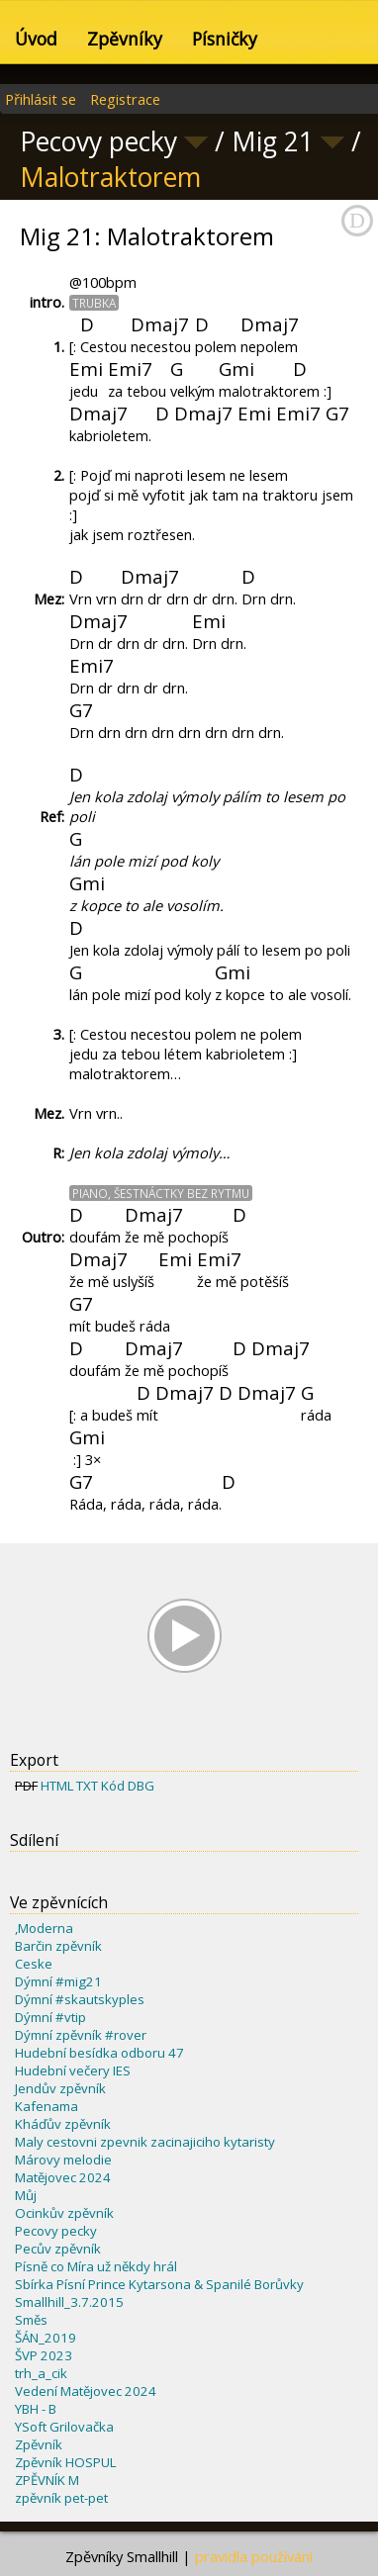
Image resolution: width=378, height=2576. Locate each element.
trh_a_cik (41, 2373)
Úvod (36, 38)
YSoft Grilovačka (64, 2427)
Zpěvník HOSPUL (65, 2462)
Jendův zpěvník (60, 2088)
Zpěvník (38, 2444)
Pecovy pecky (56, 2231)
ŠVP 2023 (43, 2355)
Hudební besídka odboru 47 (99, 2053)
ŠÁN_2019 (45, 2337)
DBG (141, 1785)
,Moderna (44, 1928)
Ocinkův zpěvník (64, 2213)
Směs (31, 2320)
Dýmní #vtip (50, 2017)
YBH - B (35, 2409)
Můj (26, 2195)
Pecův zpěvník (58, 2248)
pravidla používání (254, 2556)
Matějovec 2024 (63, 2177)
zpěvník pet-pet (61, 2498)
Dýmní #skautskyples (79, 1999)
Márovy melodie (63, 2159)
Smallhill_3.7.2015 (69, 2302)
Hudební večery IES (73, 2070)
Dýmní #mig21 (58, 1981)
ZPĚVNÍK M (47, 2480)
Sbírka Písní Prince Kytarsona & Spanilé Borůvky (159, 2284)
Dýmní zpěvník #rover (80, 2035)
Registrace (125, 99)
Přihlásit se (40, 99)
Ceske (33, 1964)
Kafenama (46, 2106)
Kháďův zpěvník (63, 2124)
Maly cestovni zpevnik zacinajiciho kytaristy (145, 2142)
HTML (57, 1785)
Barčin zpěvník (58, 1946)
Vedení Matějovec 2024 (85, 2391)
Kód (113, 1785)
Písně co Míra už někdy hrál (96, 2266)
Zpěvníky (124, 38)
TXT (87, 1785)
